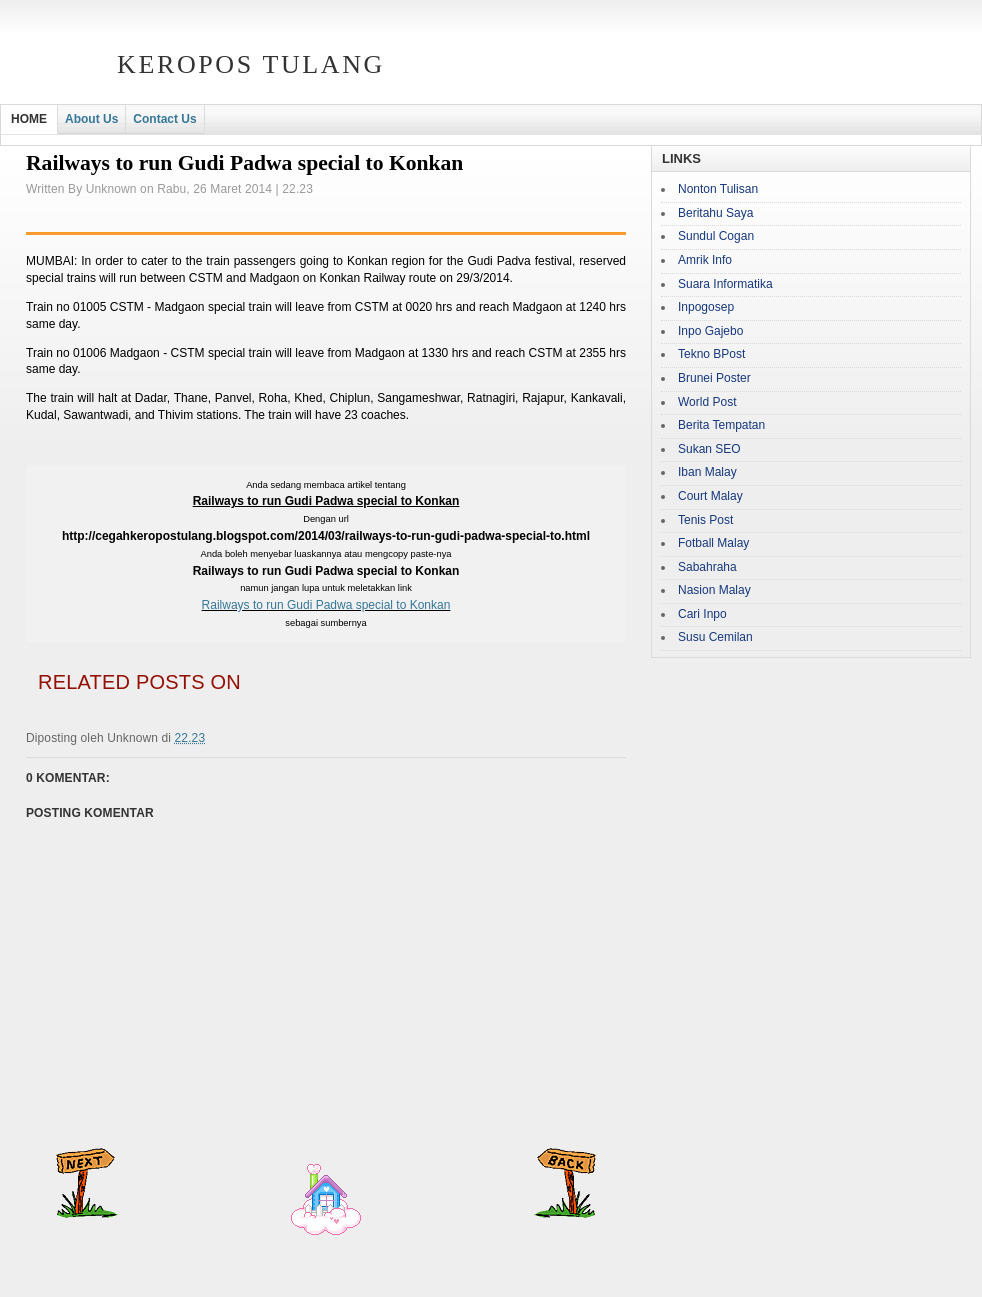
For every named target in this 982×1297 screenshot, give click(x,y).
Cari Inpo (702, 614)
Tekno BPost (711, 354)
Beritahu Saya (715, 213)
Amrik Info (705, 260)
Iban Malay (707, 472)
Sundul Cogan (716, 236)
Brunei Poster (714, 378)
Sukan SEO (709, 449)
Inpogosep (706, 307)
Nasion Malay (714, 590)
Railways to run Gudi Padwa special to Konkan (326, 605)
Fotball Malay (713, 543)
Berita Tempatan (721, 425)
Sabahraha (707, 567)
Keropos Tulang (251, 64)
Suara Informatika (725, 284)
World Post (707, 402)
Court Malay (710, 496)
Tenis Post (705, 520)
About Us (91, 119)
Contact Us (164, 119)
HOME (29, 119)
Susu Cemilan (715, 637)
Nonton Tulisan (718, 189)
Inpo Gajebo (710, 331)
